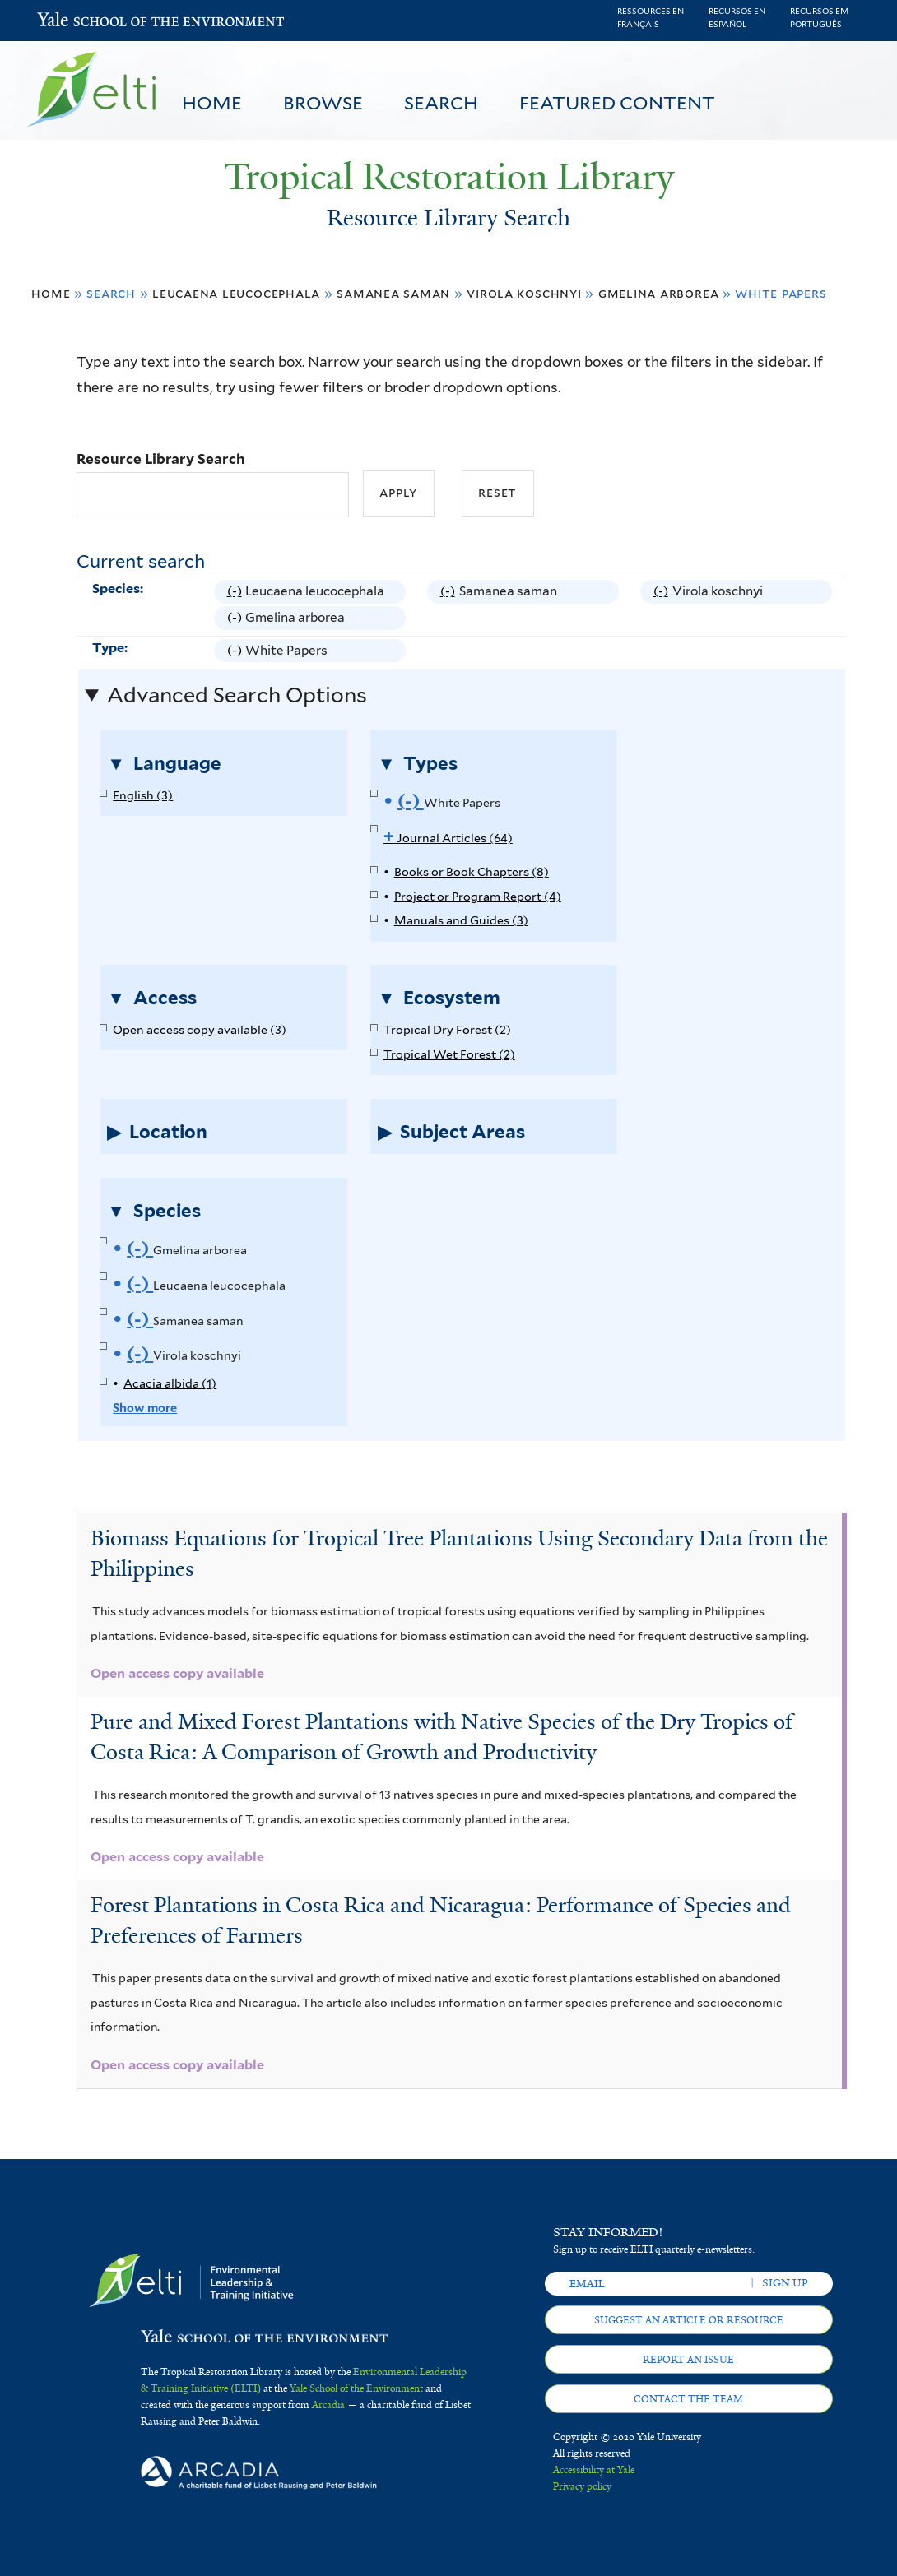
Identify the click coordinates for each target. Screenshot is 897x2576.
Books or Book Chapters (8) (471, 871)
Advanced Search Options (237, 695)
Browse (323, 103)
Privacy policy (582, 2486)
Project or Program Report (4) (477, 896)
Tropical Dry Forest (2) (447, 1029)
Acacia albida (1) (169, 1383)
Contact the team (688, 2399)
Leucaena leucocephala (236, 293)
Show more (145, 1408)
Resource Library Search (161, 459)
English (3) (143, 795)
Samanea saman (393, 293)
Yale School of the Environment (80, 21)
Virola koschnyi (524, 293)
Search (441, 103)
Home (212, 103)
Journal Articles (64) (448, 838)
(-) (236, 591)
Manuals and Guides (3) (461, 920)
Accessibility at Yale (593, 2469)
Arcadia (328, 2405)
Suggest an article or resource (688, 2320)
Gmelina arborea (658, 293)
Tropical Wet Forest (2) (449, 1054)
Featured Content (617, 103)
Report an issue (688, 2359)
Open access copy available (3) (199, 1029)
